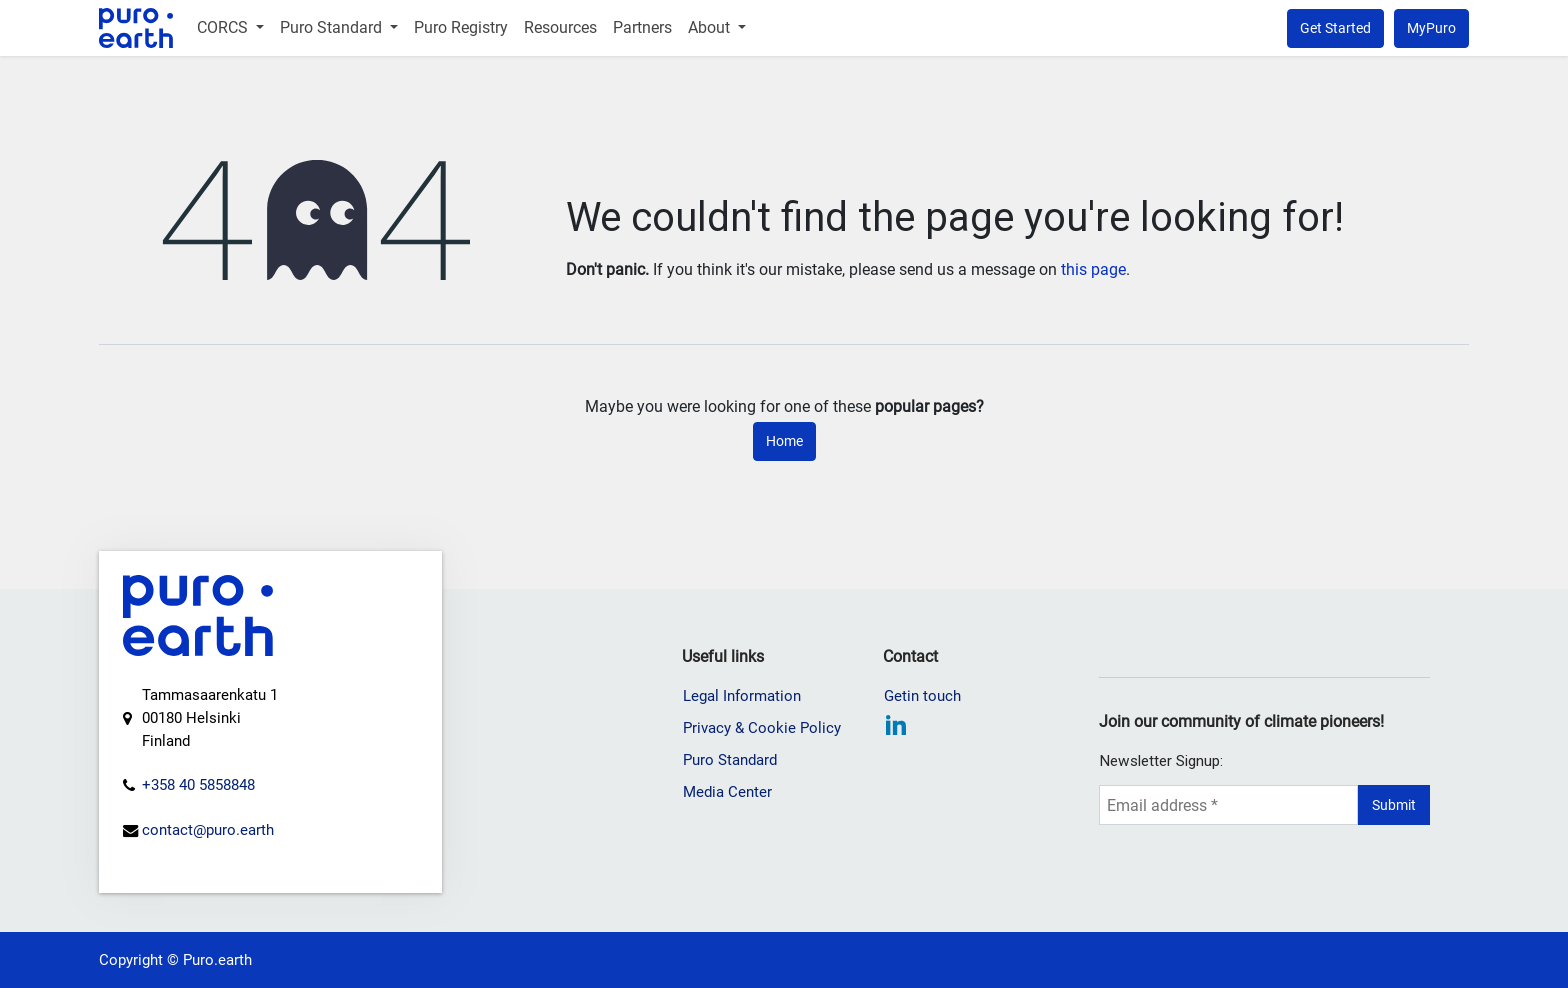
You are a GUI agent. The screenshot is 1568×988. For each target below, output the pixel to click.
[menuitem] (230, 28)
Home (784, 441)
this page (1093, 269)
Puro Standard (730, 760)
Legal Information (742, 696)
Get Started (1335, 28)
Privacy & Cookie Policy (762, 728)
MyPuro (1431, 28)
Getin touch (922, 696)
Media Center (727, 792)
